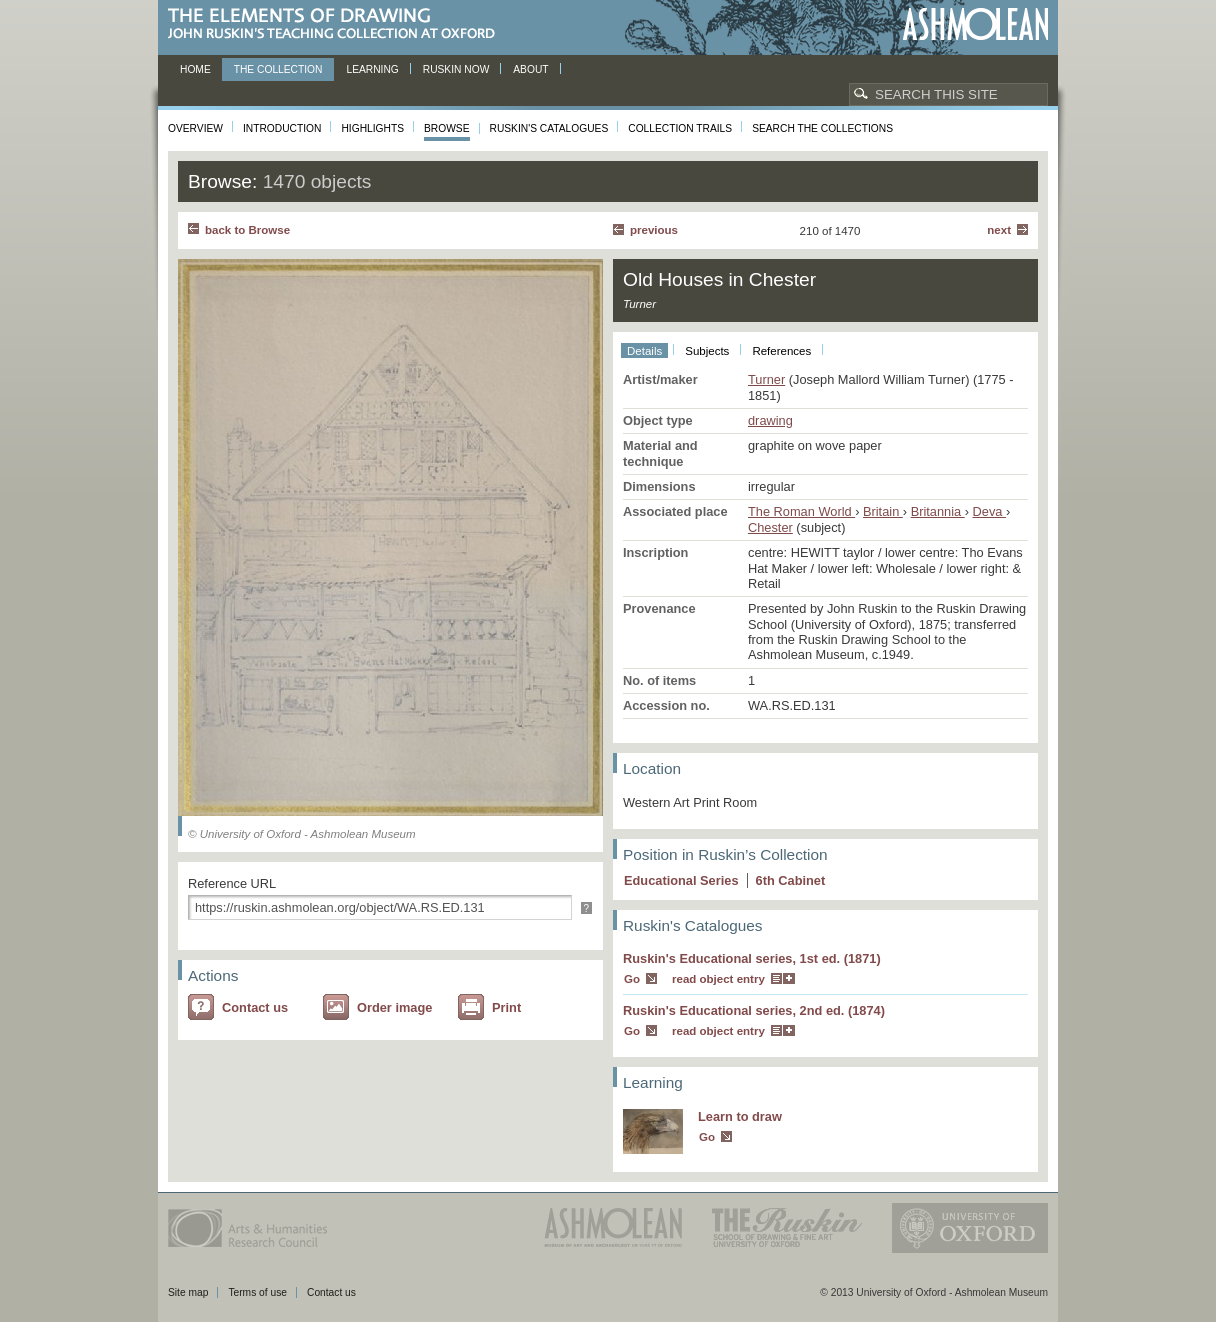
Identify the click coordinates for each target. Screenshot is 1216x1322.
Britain (883, 511)
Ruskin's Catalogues (549, 128)
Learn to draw (740, 1116)
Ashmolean (975, 24)
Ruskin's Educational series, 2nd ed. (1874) (754, 1010)
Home (195, 69)
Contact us (255, 1007)
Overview (195, 128)
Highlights (372, 128)
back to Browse (247, 230)
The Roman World (801, 511)
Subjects (707, 351)
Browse (447, 128)
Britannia (938, 511)
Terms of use (257, 1292)
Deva (989, 511)
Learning (372, 69)
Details (644, 351)
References (781, 351)
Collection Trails (680, 128)
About (530, 69)
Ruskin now (456, 69)
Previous (654, 230)
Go (632, 979)
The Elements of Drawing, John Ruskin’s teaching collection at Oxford (337, 24)
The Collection (278, 69)
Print (506, 1007)
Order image (394, 1007)
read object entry (718, 979)
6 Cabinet (791, 880)
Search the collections (822, 128)
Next (999, 230)
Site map (188, 1292)
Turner (766, 379)
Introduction (282, 128)
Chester (770, 527)
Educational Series (681, 880)
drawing (770, 420)
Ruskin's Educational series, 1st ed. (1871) (752, 958)
